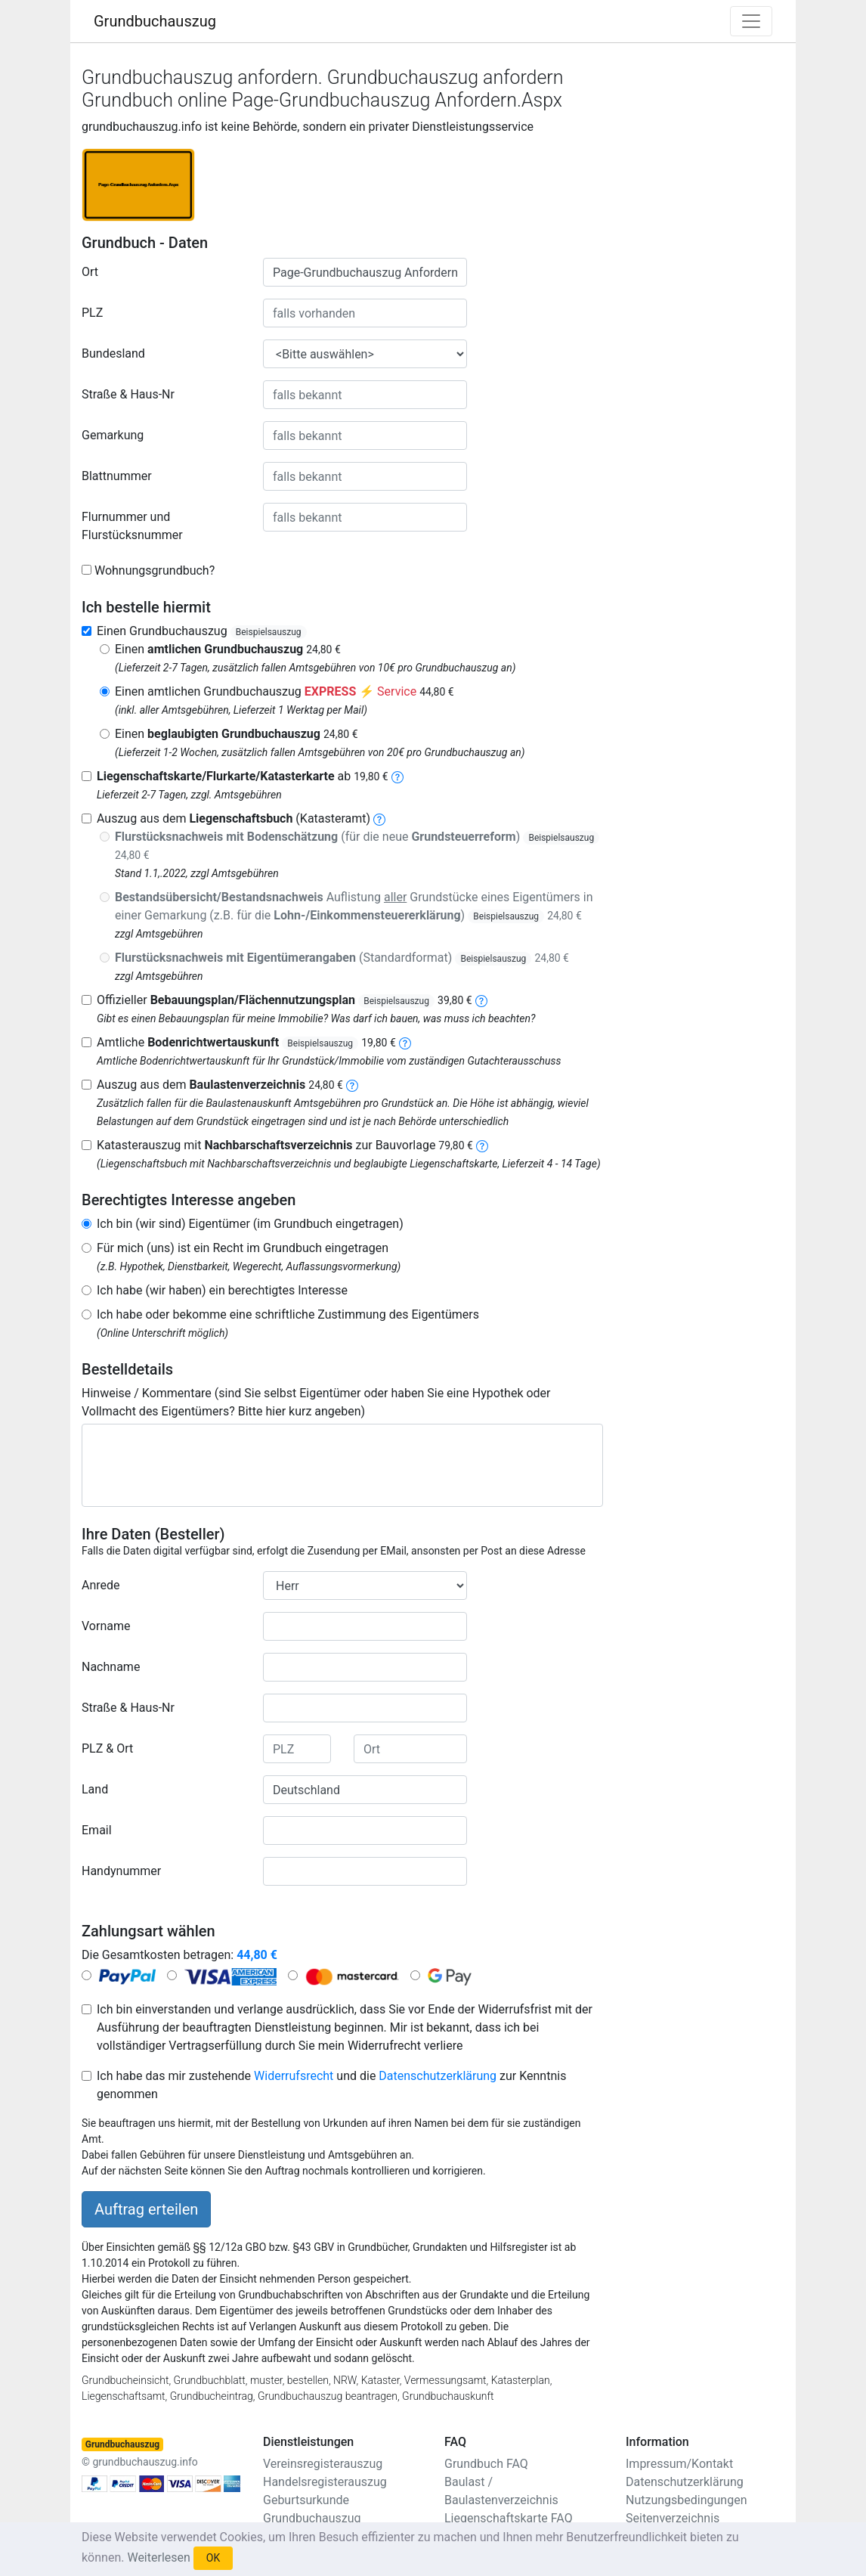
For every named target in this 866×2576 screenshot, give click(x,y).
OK (213, 2558)
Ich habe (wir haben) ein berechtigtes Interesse (222, 1290)
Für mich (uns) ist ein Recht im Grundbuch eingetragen (242, 1248)
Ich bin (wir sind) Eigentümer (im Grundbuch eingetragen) (250, 1224)
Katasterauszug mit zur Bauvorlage (285, 1145)
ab (242, 776)
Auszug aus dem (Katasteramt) (233, 818)
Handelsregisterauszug (325, 2482)
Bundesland (113, 353)
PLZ (92, 312)
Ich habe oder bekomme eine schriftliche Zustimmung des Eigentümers (288, 1314)
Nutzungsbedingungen (686, 2500)
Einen (228, 649)
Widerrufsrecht (293, 2076)
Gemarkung (113, 435)
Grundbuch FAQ (486, 2464)
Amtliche (246, 1042)
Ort (90, 272)
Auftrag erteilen (146, 2209)
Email (97, 1830)
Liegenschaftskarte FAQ (508, 2518)
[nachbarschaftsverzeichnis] (482, 1145)
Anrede (101, 1585)
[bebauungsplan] (481, 1000)
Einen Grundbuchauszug (202, 631)
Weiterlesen (158, 2557)
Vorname (106, 1626)
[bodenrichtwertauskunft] (405, 1042)
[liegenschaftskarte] (397, 776)
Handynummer (121, 1871)
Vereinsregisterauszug (322, 2464)
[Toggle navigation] (751, 21)
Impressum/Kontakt (679, 2464)
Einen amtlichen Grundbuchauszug (284, 691)
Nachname (111, 1667)
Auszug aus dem (220, 1084)
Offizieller (284, 1000)
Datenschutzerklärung (437, 2076)
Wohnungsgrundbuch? (154, 570)
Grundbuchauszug (155, 21)
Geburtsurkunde (306, 2500)
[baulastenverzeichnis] (352, 1084)
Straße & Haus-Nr (128, 394)
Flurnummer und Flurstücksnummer (132, 526)
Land (95, 1789)
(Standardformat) (342, 957)
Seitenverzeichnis (672, 2518)
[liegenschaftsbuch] (379, 818)
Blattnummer (117, 476)
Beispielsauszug (269, 632)
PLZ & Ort (107, 1748)
